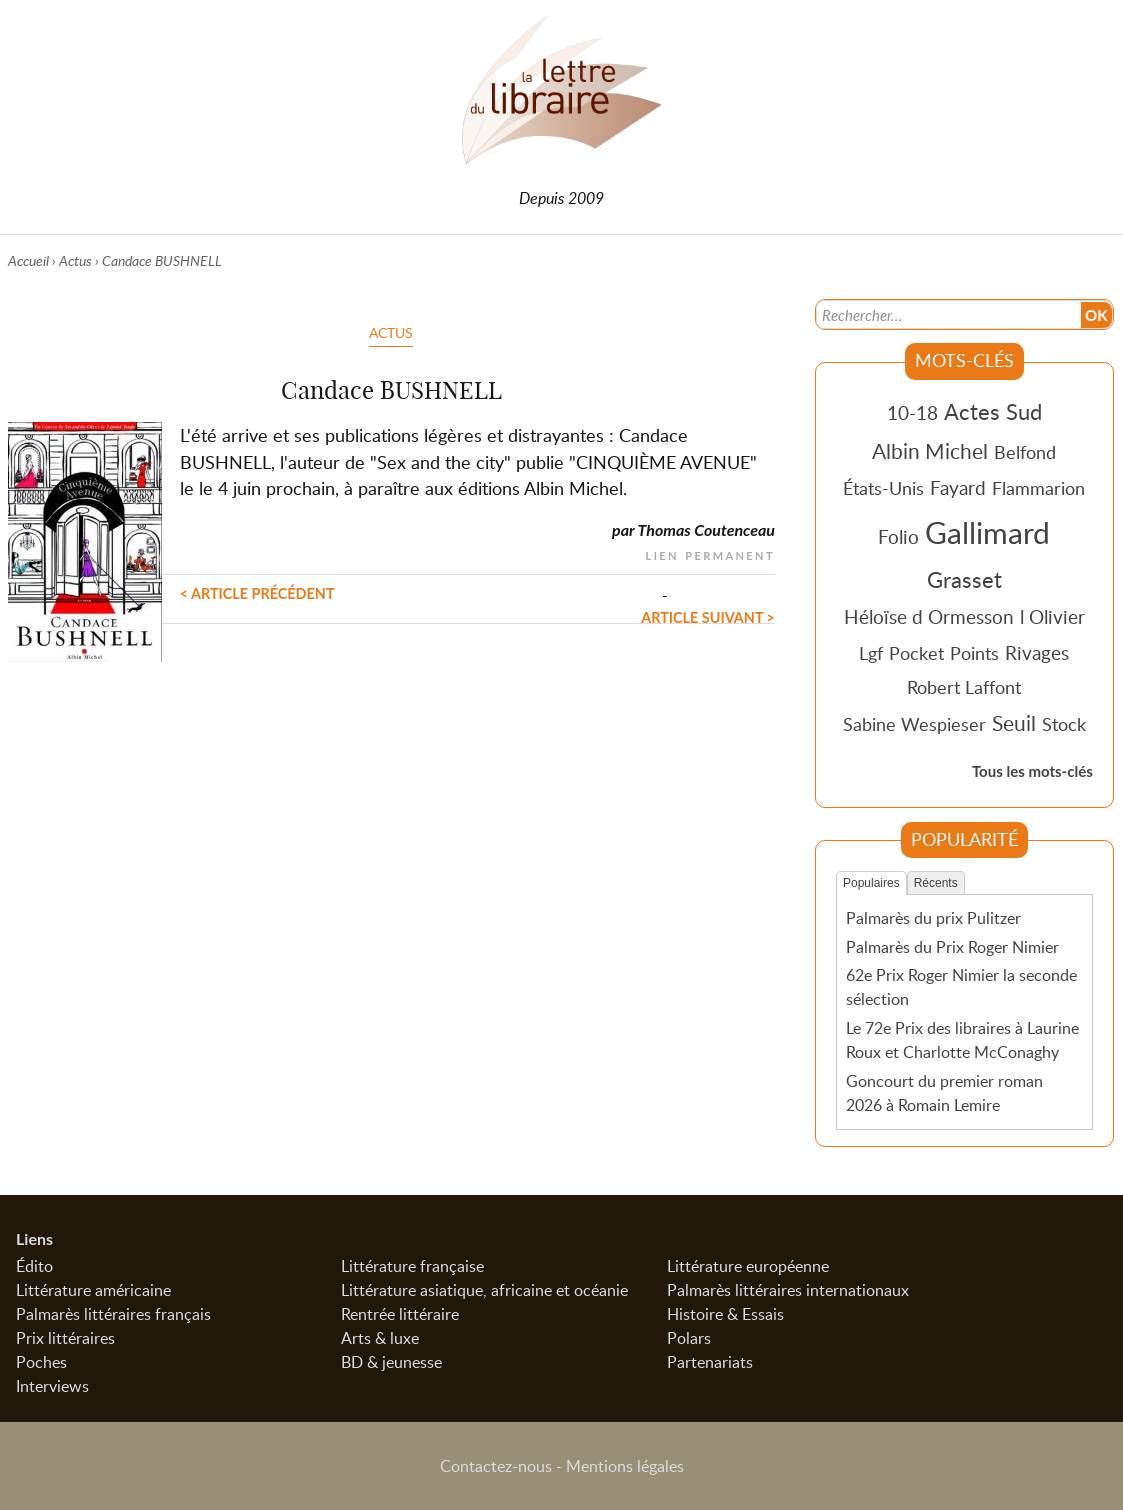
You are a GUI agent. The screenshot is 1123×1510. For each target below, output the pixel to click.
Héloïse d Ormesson (929, 616)
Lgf (871, 653)
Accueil (28, 260)
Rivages (1037, 652)
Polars (689, 1338)
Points (974, 653)
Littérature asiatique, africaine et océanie (484, 1290)
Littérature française (412, 1266)
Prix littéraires (65, 1338)
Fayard (958, 487)
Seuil (1014, 723)
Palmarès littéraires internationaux (788, 1290)
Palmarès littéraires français (113, 1314)
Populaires (871, 883)
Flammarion (1038, 488)
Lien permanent (710, 553)
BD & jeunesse (391, 1362)
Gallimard (987, 532)
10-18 (912, 412)
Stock (1064, 724)
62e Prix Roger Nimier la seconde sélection (961, 987)
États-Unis (883, 488)
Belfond (1025, 452)
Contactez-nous (496, 1466)
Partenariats (710, 1362)
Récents (936, 883)
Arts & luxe (380, 1338)
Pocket (916, 653)
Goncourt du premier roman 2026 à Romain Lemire (944, 1093)
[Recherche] (947, 315)
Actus (75, 260)
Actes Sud (993, 411)
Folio (898, 536)
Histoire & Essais (725, 1314)
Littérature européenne (748, 1266)
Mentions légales (625, 1466)
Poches (41, 1362)
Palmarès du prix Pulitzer (933, 918)
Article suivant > (708, 617)
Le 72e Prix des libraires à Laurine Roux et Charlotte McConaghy (962, 1040)
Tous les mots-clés (1032, 771)
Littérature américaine (93, 1290)
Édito (34, 1266)
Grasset (964, 579)
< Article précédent (257, 593)
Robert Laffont (964, 687)
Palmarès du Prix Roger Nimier (952, 947)
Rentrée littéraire (400, 1314)
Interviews (52, 1386)
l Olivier (1052, 616)
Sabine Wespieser (914, 724)
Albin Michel (930, 451)
